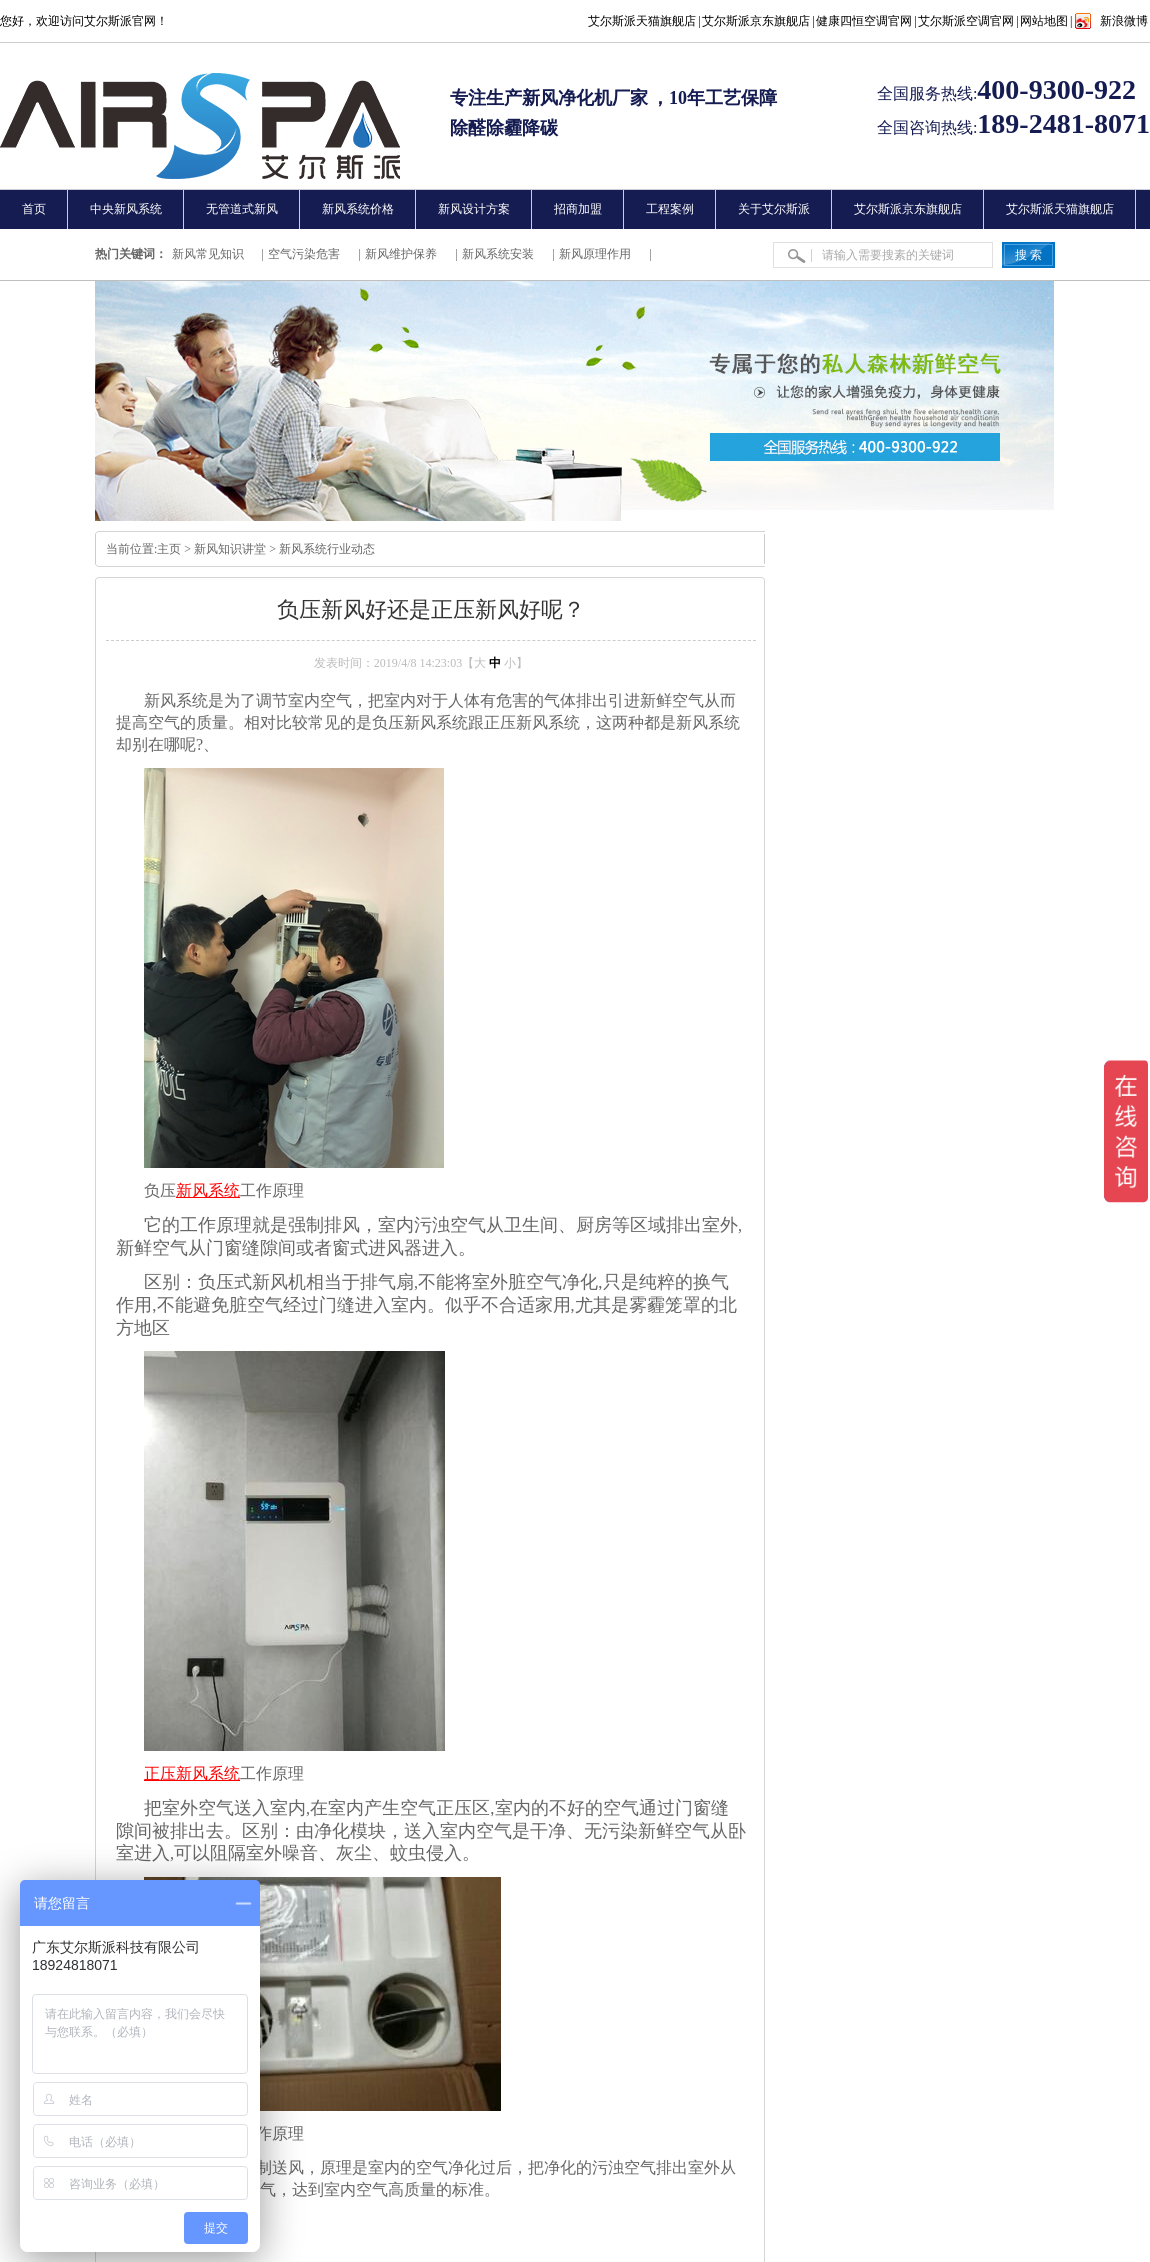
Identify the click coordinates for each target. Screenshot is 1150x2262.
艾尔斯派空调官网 (966, 21)
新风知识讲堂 (230, 549)
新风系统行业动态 (327, 549)
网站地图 (1044, 21)
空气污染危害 (304, 254)
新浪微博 (1124, 21)
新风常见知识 (208, 254)
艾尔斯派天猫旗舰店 (642, 21)
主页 (169, 549)
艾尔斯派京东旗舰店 (756, 21)
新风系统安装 (498, 254)
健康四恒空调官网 (864, 21)
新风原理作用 (595, 254)
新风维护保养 (401, 254)
